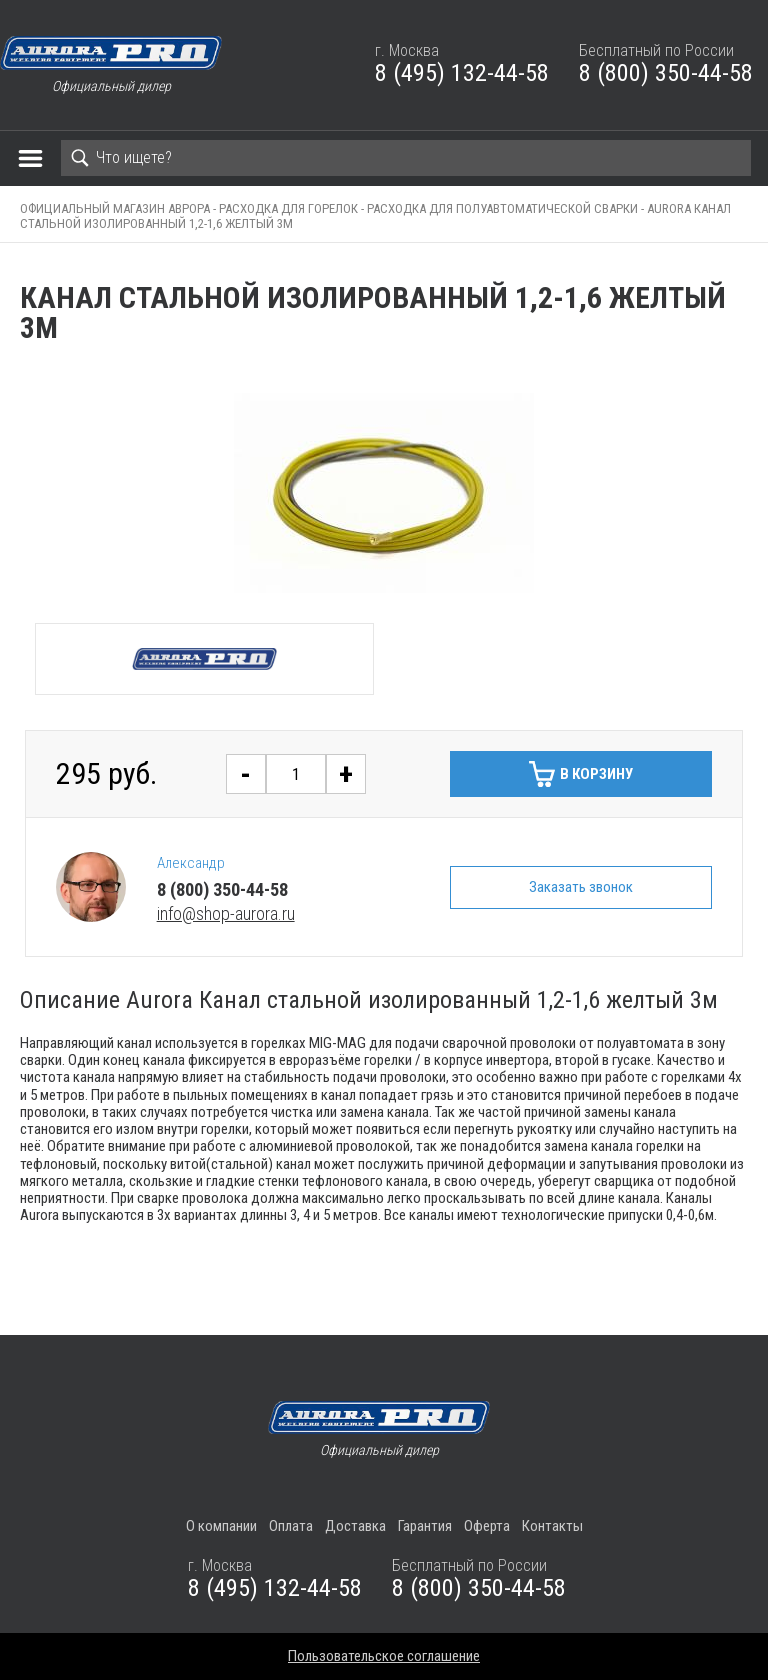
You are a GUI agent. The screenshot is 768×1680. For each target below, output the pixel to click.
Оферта (487, 1526)
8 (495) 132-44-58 (462, 73)
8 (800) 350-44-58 (666, 73)
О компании (221, 1526)
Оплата (291, 1526)
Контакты (552, 1526)
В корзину (596, 774)
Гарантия (425, 1526)
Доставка (355, 1526)
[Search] (406, 158)
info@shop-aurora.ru (226, 913)
